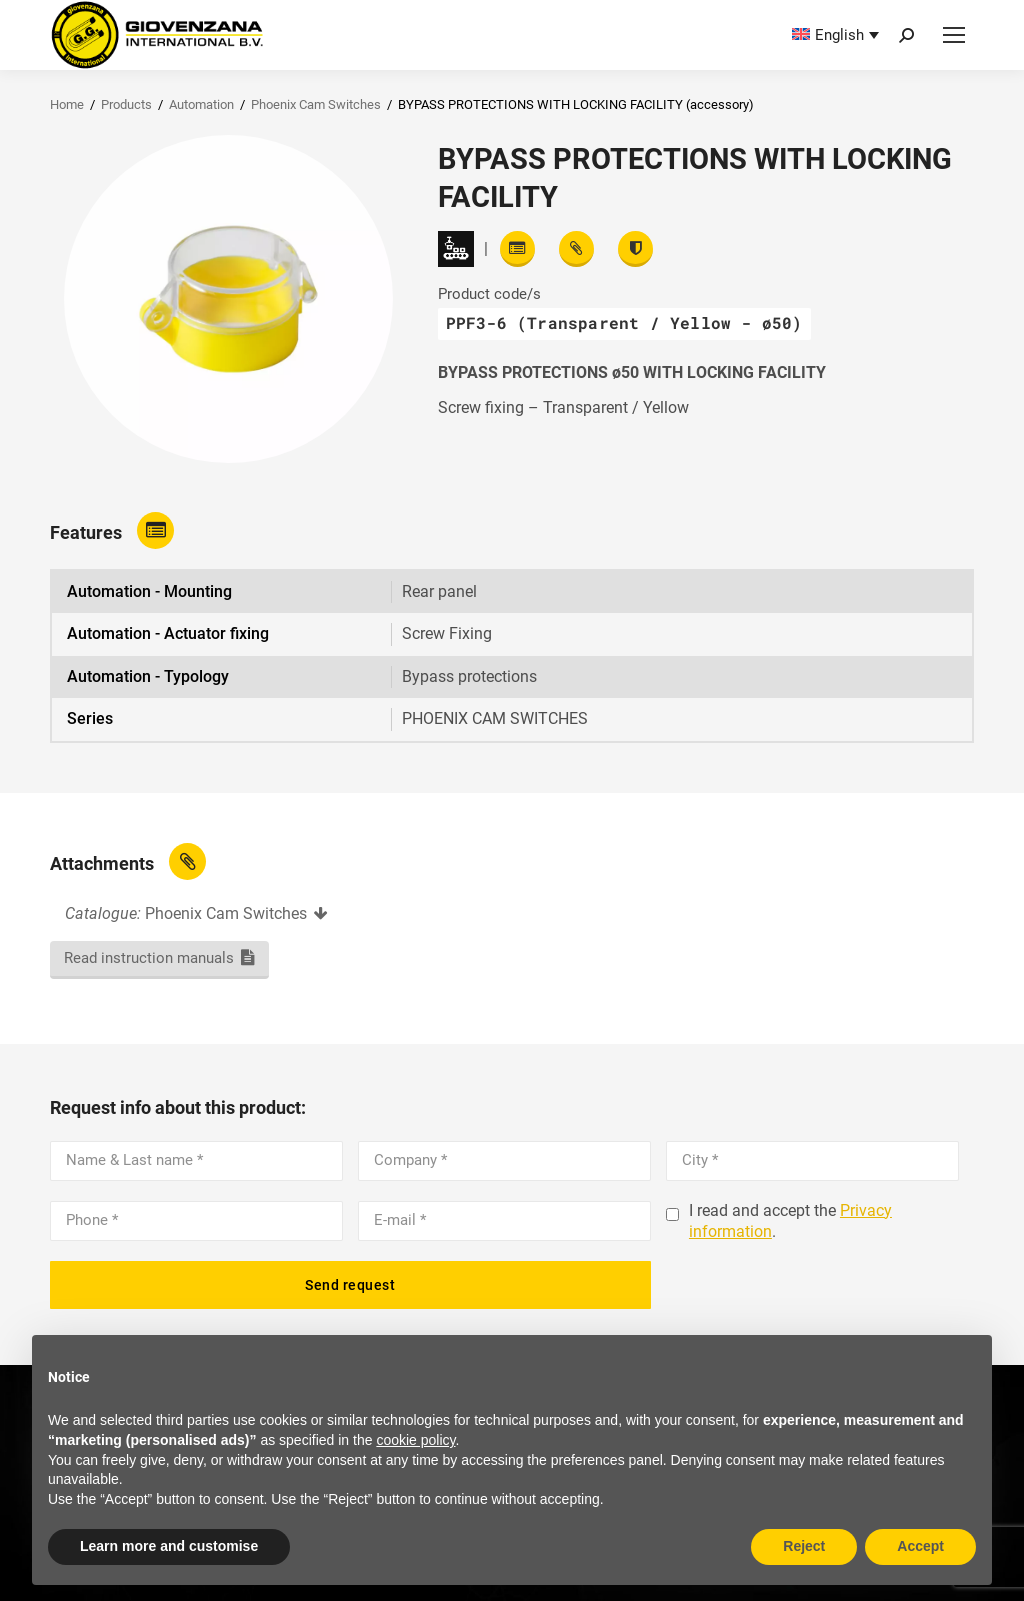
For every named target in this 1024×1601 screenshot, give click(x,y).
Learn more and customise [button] (169, 1546)
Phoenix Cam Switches (316, 104)
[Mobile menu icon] (954, 35)
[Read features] (517, 249)
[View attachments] (576, 249)
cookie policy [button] (415, 1440)
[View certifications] (635, 249)
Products (126, 104)
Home (67, 104)
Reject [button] (804, 1546)
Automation (201, 104)
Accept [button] (920, 1546)
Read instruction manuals (149, 958)
